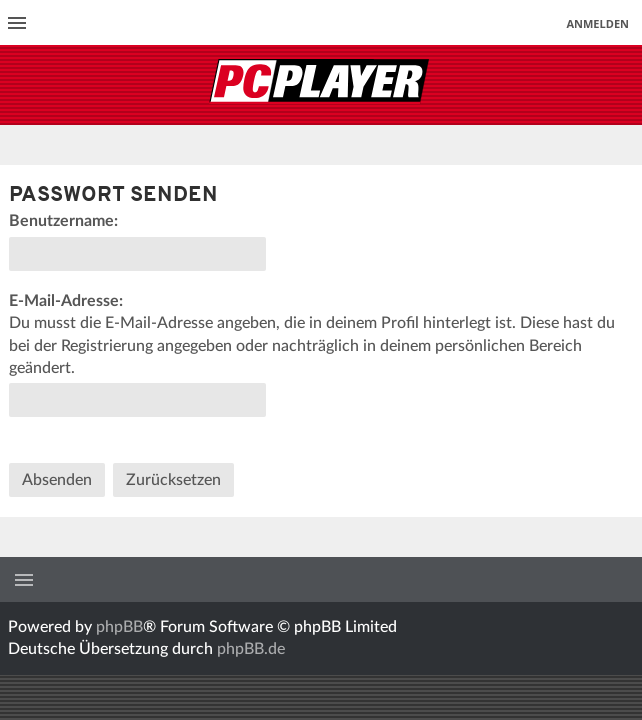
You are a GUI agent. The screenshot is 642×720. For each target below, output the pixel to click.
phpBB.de (251, 649)
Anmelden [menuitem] (597, 23)
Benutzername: (63, 221)
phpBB (119, 627)
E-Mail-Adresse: (66, 301)
